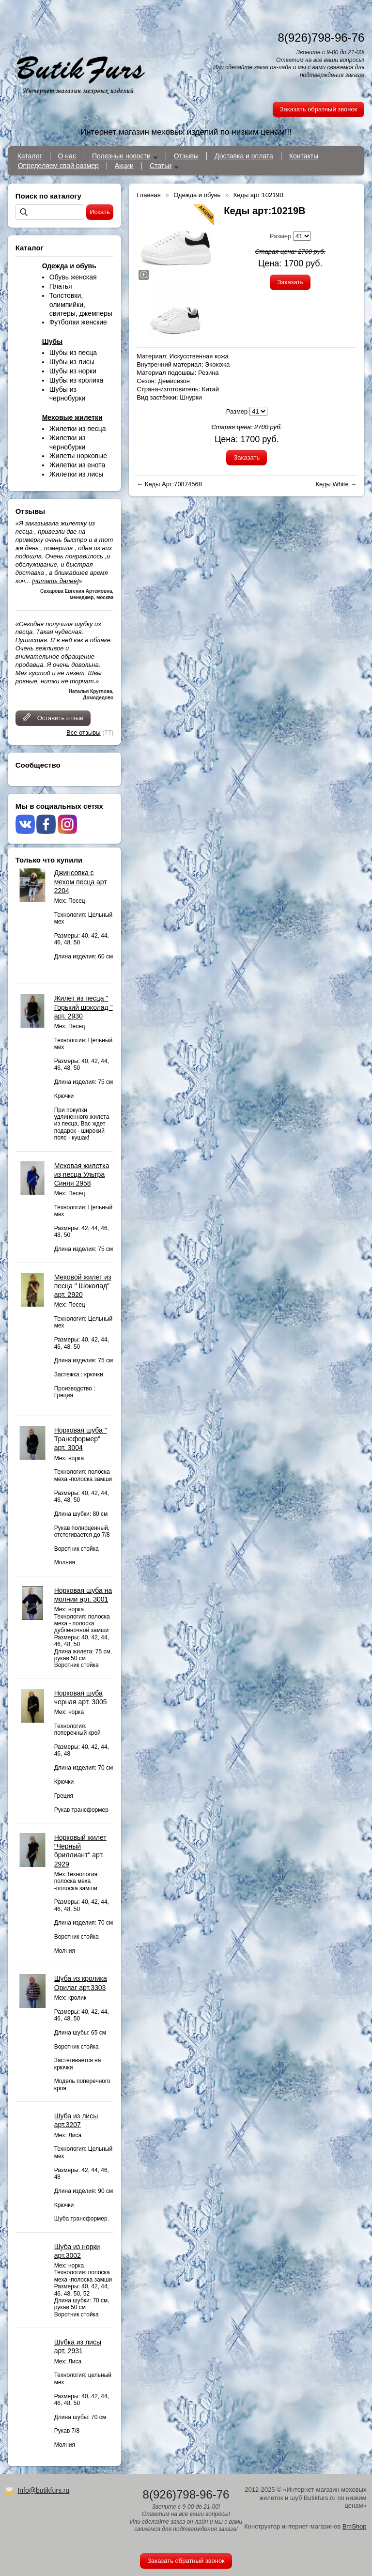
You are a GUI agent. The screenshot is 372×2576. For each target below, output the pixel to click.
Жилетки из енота (77, 465)
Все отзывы (83, 732)
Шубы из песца (73, 352)
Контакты (303, 156)
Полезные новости (121, 156)
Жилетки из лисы (76, 474)
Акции (124, 166)
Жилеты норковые (78, 456)
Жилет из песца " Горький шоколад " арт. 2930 (83, 1006)
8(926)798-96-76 (321, 37)
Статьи (160, 166)
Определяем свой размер (58, 166)
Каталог (29, 156)
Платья (60, 286)
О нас (67, 156)
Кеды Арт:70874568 (173, 484)
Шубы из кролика (76, 380)
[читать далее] (55, 581)
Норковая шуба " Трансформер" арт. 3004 (80, 1438)
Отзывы (186, 156)
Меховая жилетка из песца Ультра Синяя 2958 (81, 1174)
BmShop (354, 2526)
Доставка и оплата (244, 156)
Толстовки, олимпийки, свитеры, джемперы (80, 304)
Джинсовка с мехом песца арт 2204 (80, 881)
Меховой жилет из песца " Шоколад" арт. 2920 (82, 1285)
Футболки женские (78, 322)
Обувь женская (73, 277)
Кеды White (331, 484)
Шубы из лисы (71, 362)
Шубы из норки (72, 371)
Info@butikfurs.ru (43, 2490)
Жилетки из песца (77, 428)
